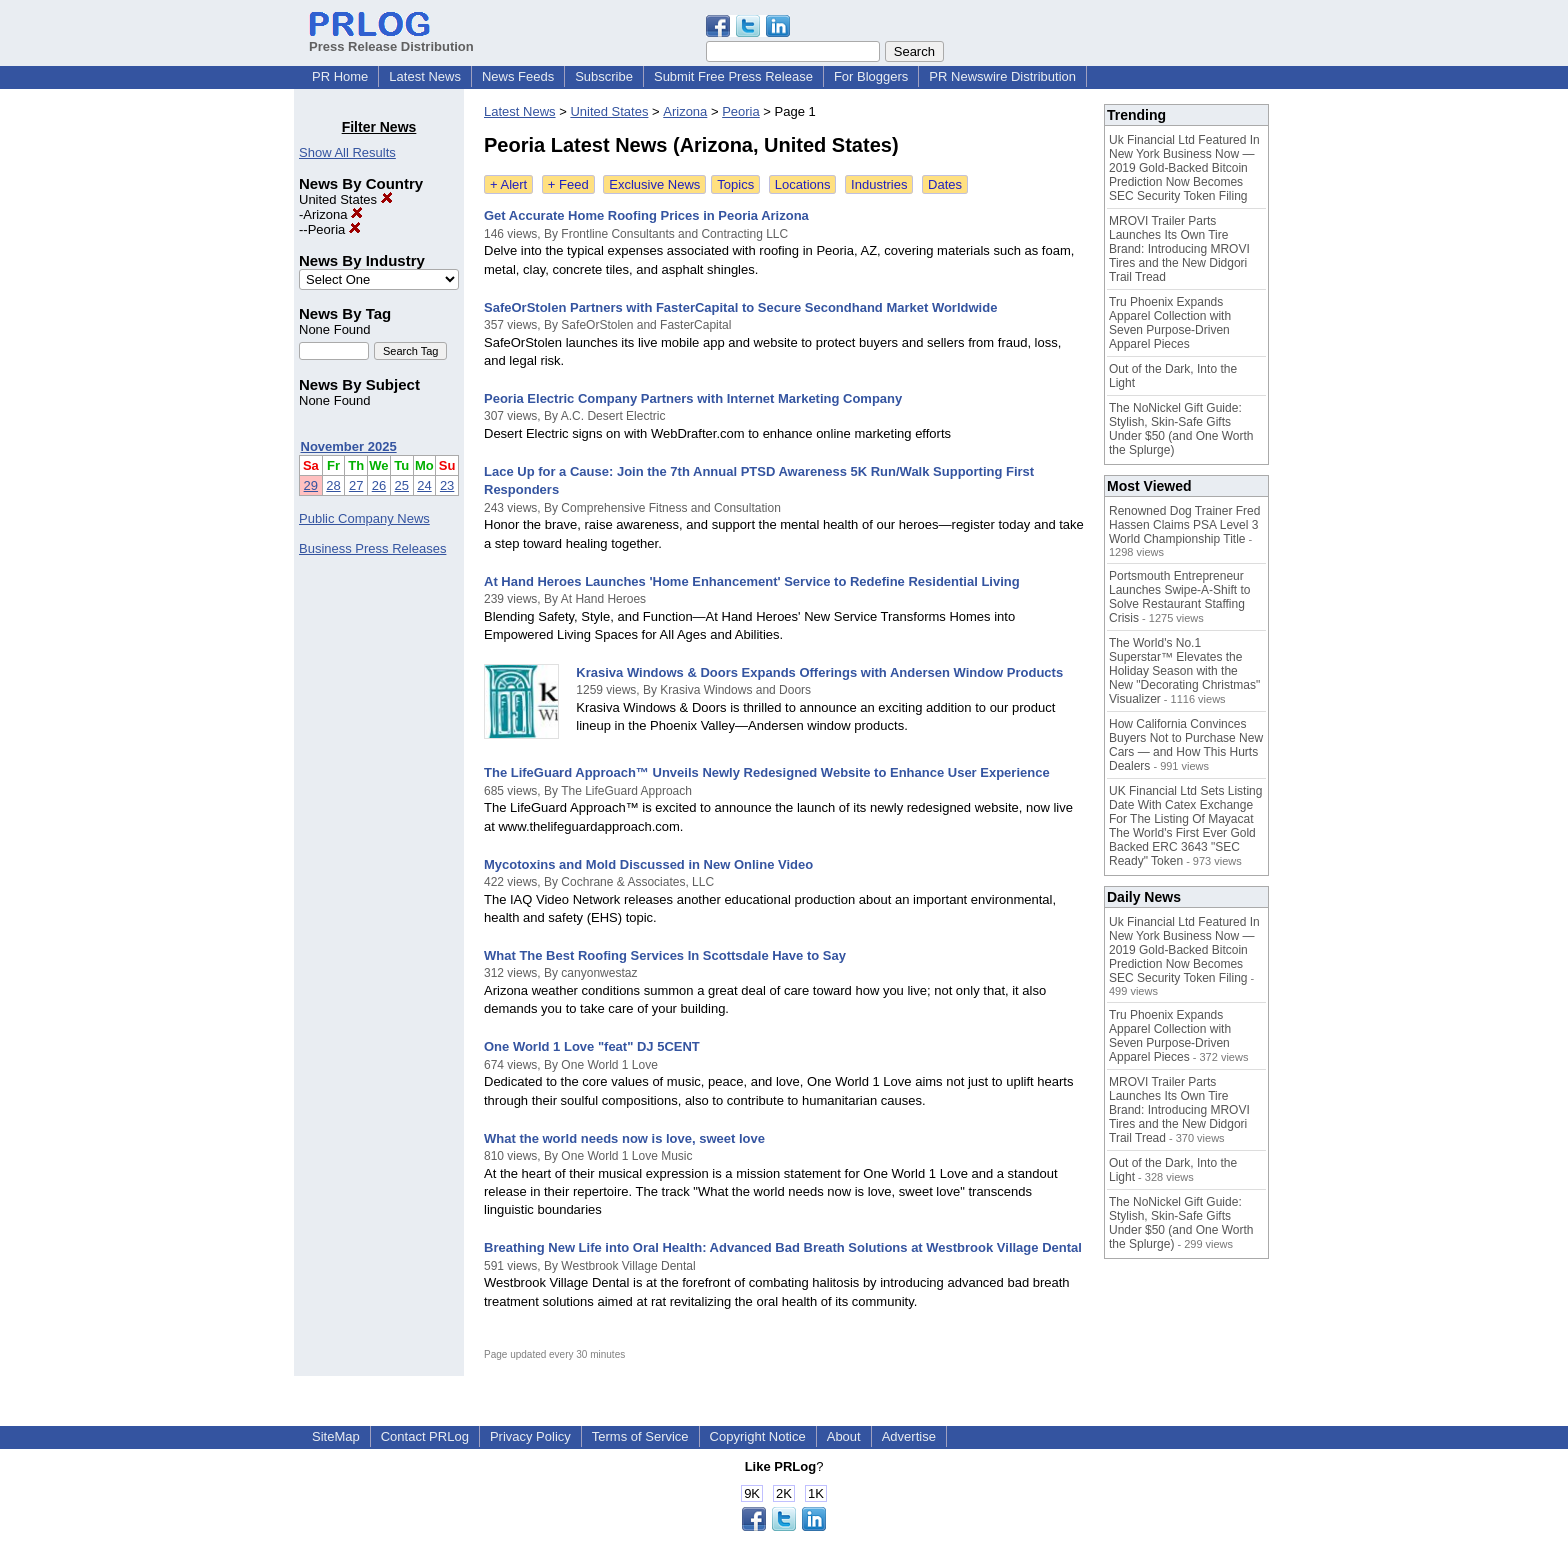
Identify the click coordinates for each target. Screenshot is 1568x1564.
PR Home (340, 76)
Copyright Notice (758, 1436)
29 (311, 485)
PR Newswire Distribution (1002, 76)
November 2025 (349, 446)
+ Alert (508, 184)
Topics (735, 184)
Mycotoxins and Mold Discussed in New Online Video (648, 864)
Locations (803, 184)
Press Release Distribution (391, 39)
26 (379, 485)
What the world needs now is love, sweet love (624, 1138)
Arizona (333, 214)
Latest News (425, 76)
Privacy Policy (530, 1436)
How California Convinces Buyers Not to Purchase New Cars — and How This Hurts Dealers (1186, 745)
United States (346, 199)
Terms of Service (640, 1436)
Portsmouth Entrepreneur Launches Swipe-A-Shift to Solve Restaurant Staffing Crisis (1179, 597)
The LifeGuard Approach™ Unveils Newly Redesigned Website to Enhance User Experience (767, 772)
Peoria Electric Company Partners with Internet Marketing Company (693, 398)
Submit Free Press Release (733, 76)
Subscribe (604, 76)
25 (402, 485)
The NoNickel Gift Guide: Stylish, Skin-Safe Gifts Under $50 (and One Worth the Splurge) (1181, 429)
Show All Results (347, 152)
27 (356, 485)
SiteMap (336, 1436)
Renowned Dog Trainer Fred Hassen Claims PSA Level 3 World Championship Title (1184, 525)
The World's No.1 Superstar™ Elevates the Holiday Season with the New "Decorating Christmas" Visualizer (1184, 671)
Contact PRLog (425, 1436)
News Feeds (518, 76)
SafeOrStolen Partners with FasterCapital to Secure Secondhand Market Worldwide (740, 307)
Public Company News (364, 518)
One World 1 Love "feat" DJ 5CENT (592, 1046)
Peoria (334, 229)
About (844, 1436)
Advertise (909, 1436)
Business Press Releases (372, 548)
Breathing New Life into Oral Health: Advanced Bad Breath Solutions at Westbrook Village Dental (783, 1247)
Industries (879, 184)
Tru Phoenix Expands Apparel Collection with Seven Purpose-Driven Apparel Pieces (1170, 323)
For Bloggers (871, 76)
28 (333, 485)
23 (447, 485)
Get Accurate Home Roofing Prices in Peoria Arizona (646, 215)
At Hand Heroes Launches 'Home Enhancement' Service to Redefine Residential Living (752, 581)
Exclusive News (654, 184)
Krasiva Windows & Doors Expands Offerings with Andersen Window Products (819, 672)
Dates (945, 184)
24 (424, 485)
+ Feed (568, 184)
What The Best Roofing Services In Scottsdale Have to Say (665, 955)
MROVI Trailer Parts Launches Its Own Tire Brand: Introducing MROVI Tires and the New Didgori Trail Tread (1179, 249)
